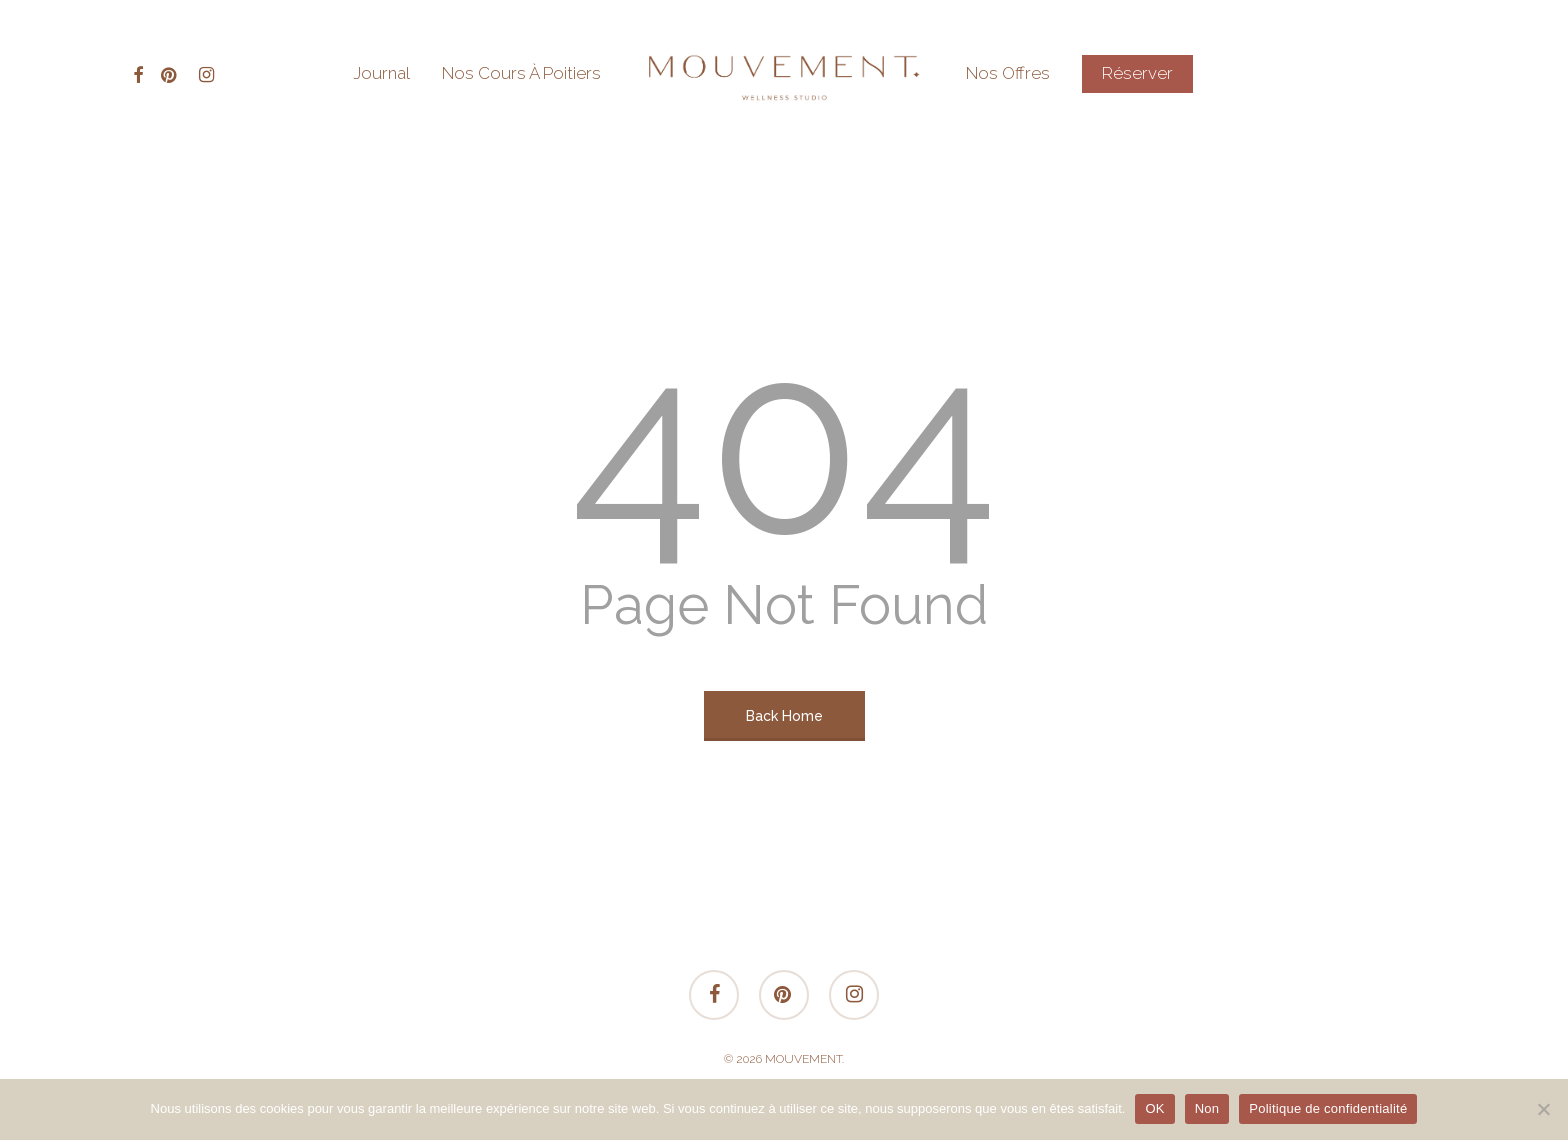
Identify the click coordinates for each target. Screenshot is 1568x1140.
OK (1154, 1108)
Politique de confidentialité (1328, 1108)
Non (1207, 1108)
